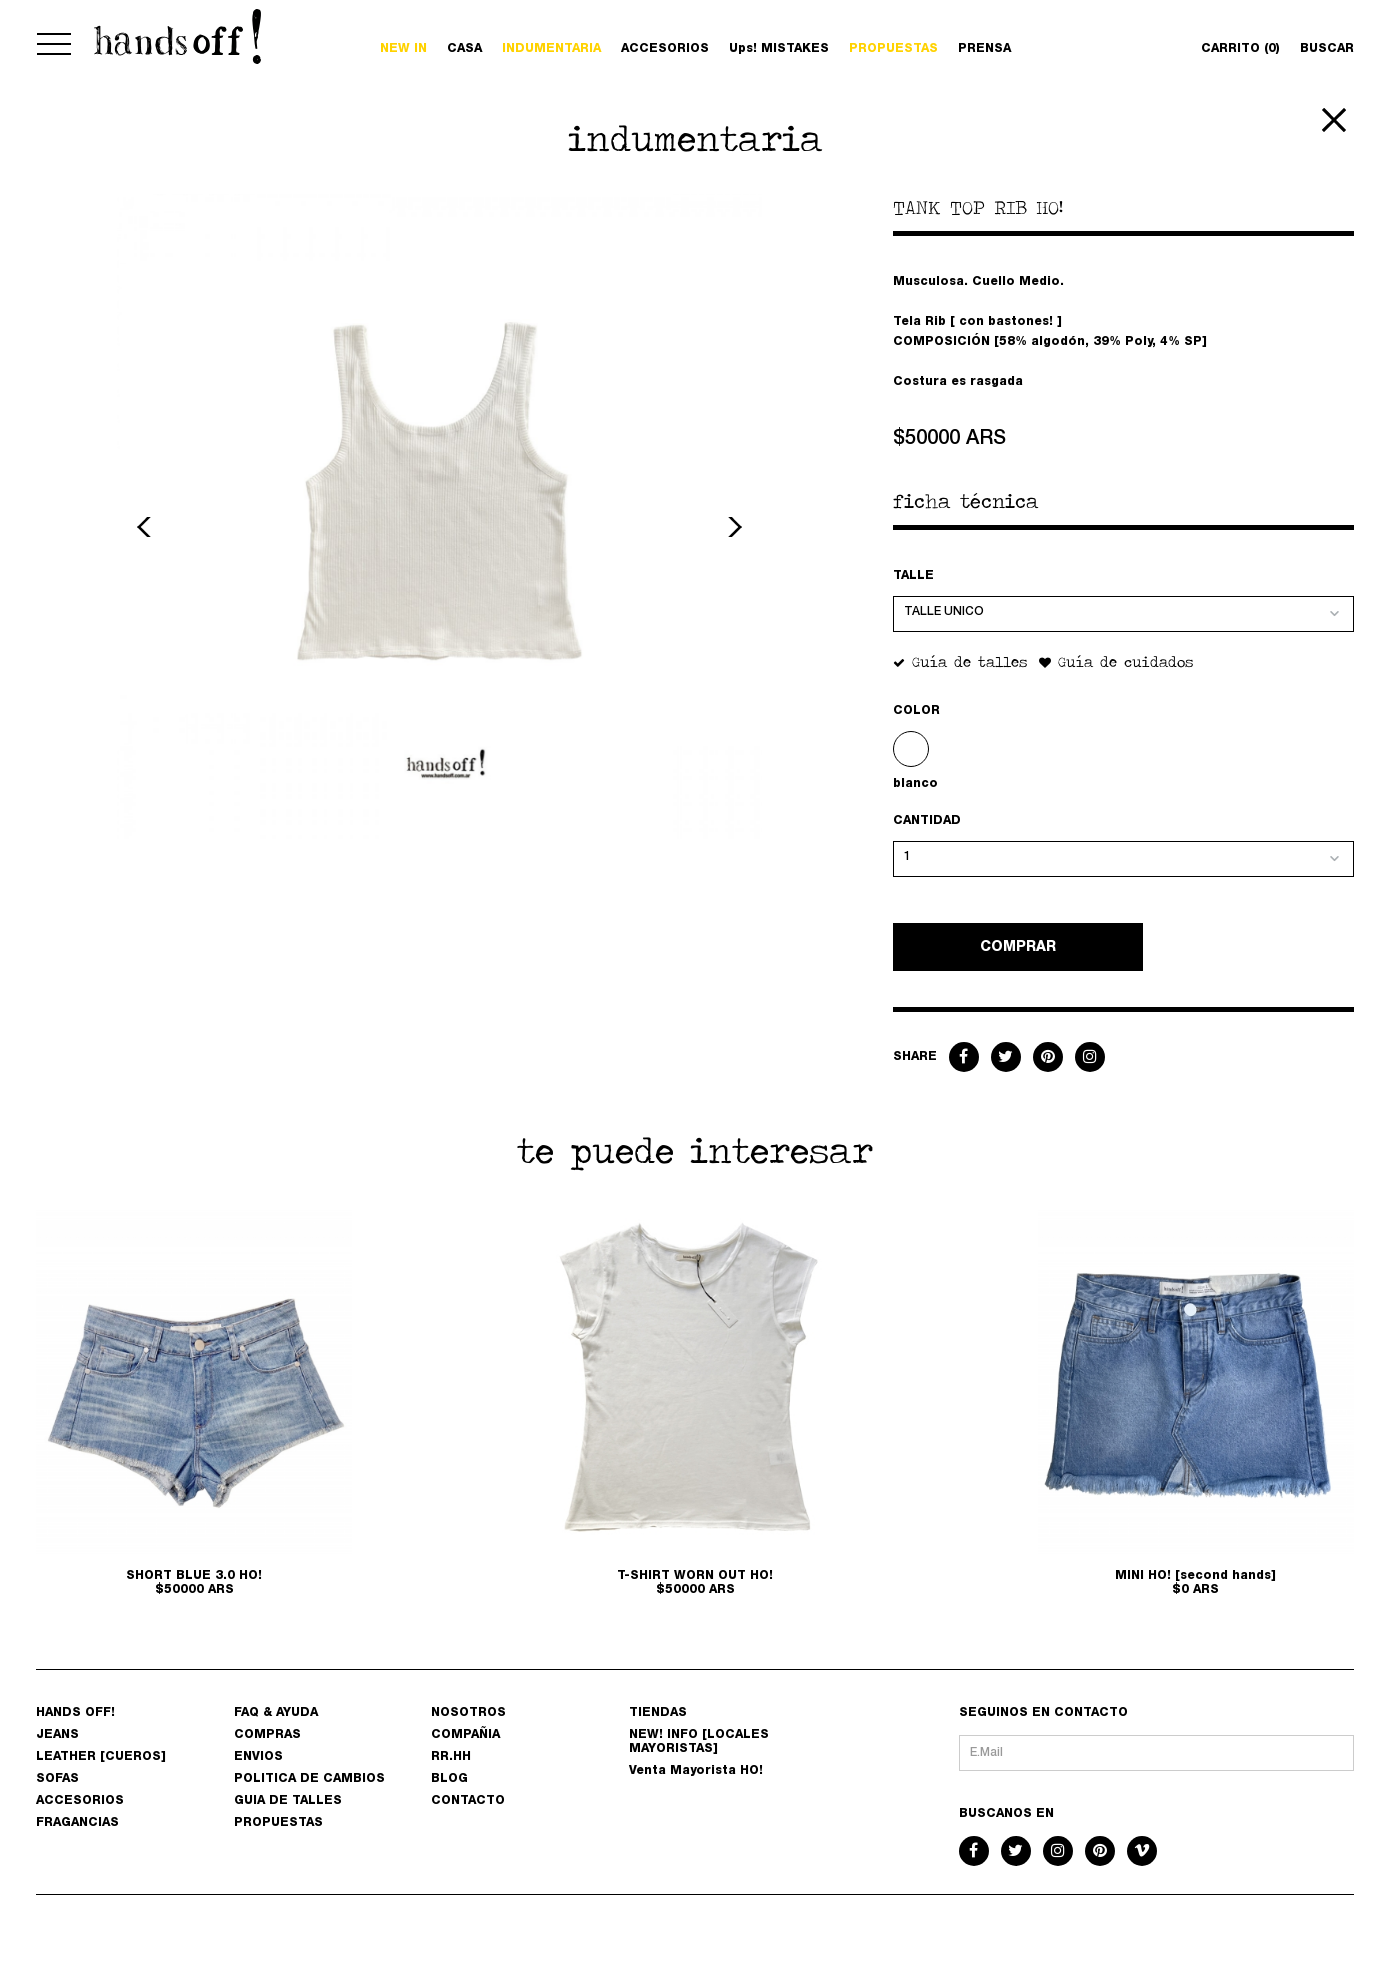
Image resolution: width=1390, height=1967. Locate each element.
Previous (147, 527)
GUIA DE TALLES (288, 1801)
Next (732, 527)
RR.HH (451, 1757)
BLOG (449, 1779)
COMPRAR (1018, 948)
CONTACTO (468, 1801)
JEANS (57, 1735)
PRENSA (984, 49)
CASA (464, 49)
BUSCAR (1327, 49)
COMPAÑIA (465, 1735)
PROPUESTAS (893, 49)
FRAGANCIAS (77, 1823)
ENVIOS (258, 1757)
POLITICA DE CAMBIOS (309, 1779)
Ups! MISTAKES (779, 49)
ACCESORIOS (665, 49)
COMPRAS (267, 1735)
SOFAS (57, 1779)
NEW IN (403, 49)
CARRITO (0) (1240, 49)
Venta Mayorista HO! (696, 1771)
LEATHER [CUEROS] (101, 1757)
